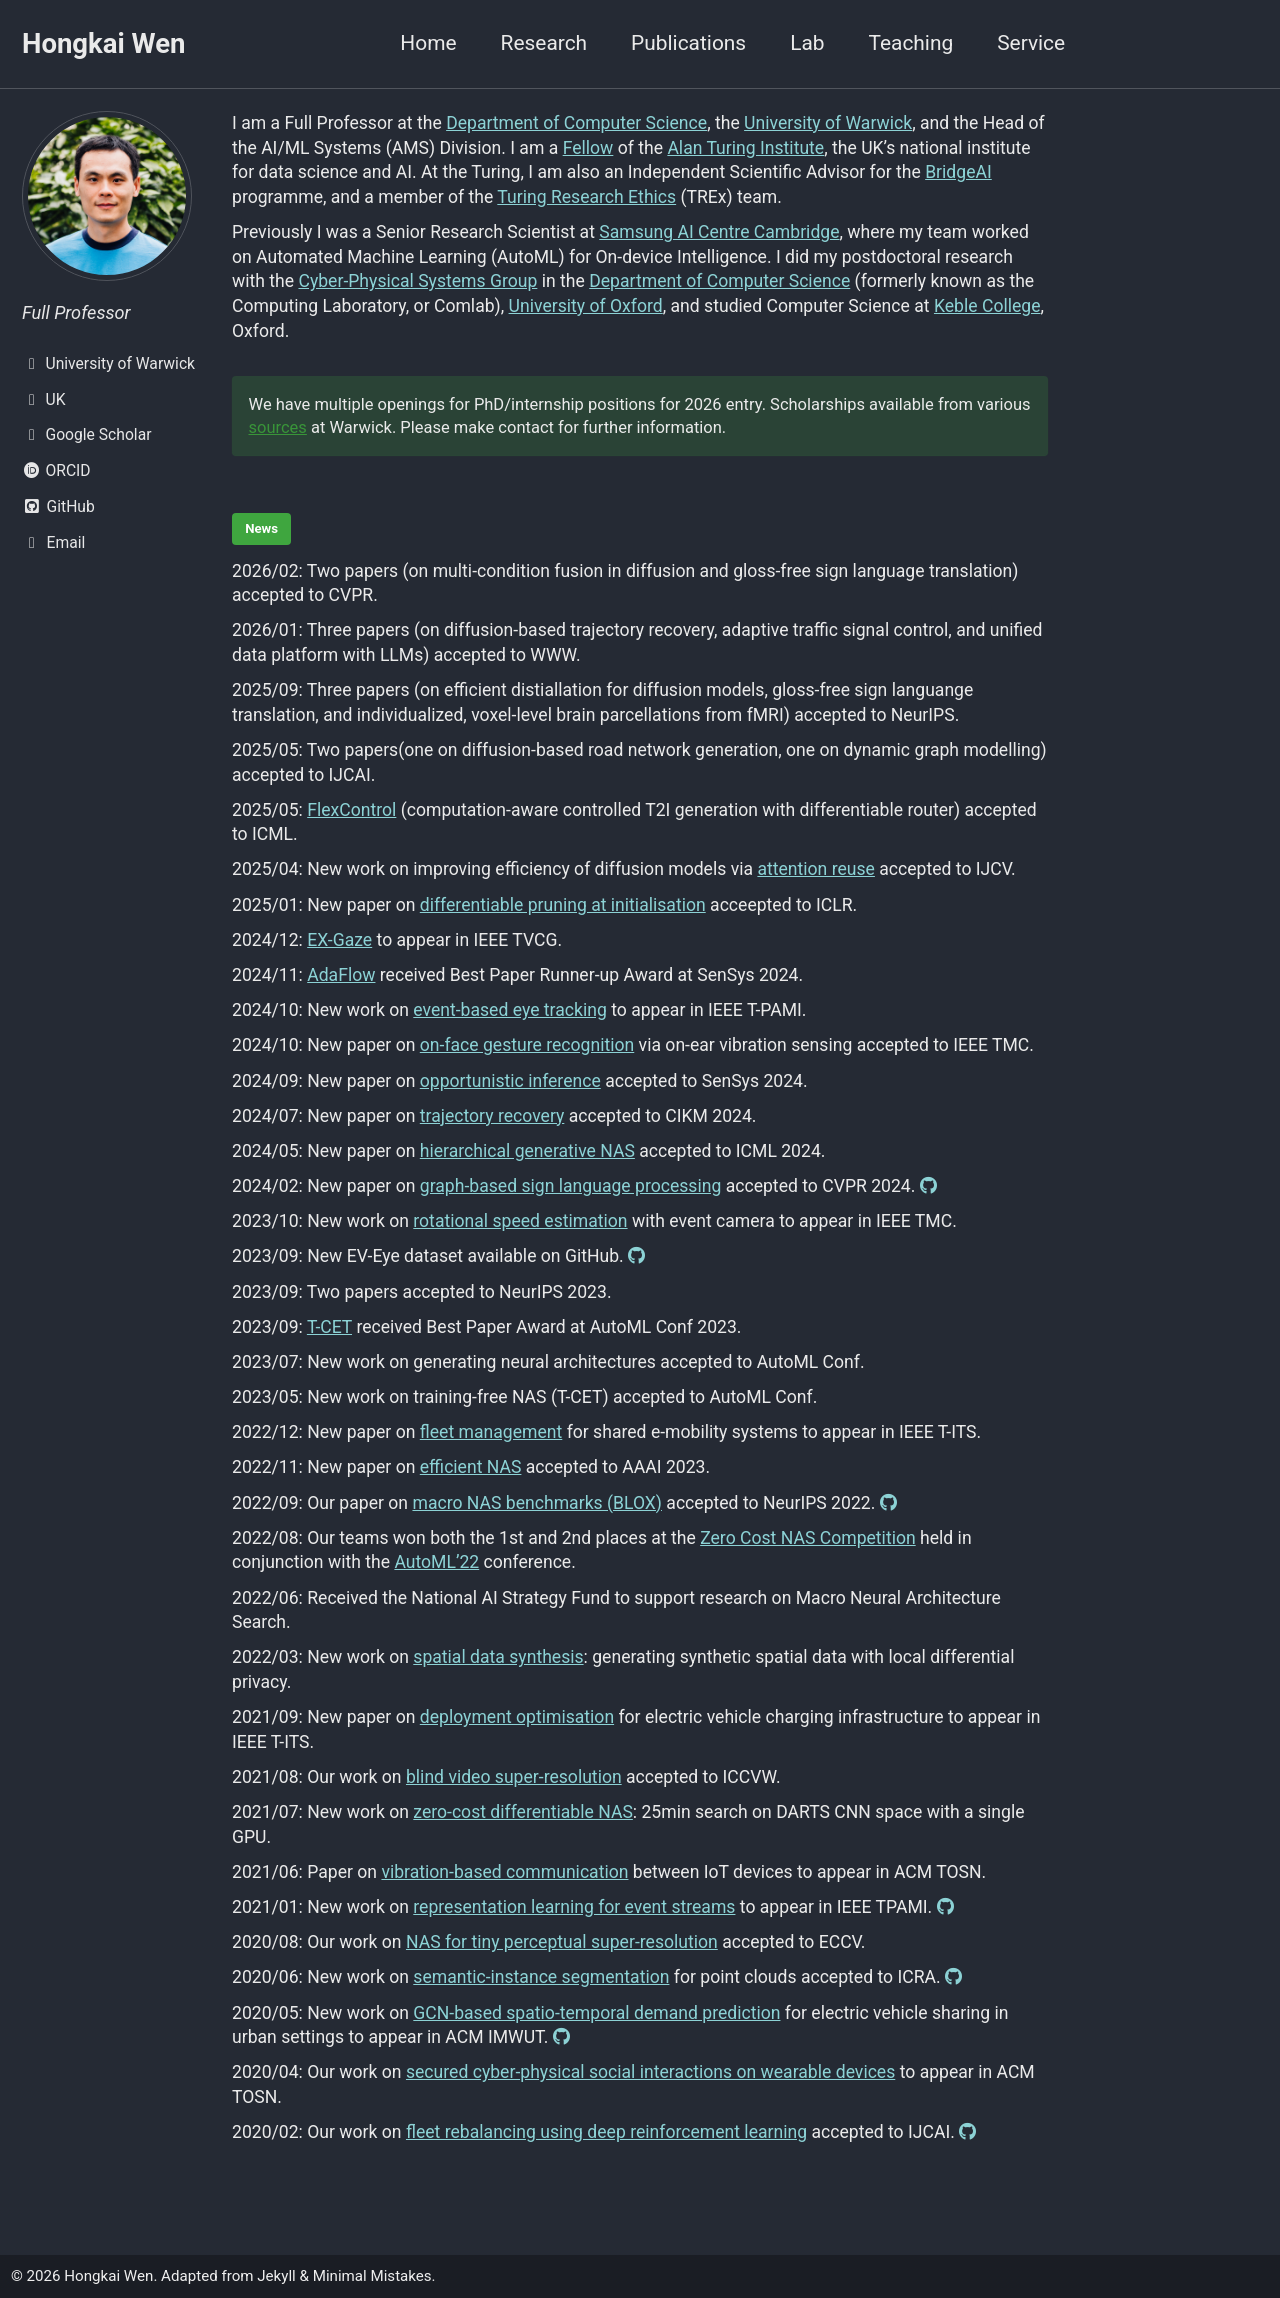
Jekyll (276, 2276)
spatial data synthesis (498, 1657)
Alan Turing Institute (745, 148)
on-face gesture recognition (527, 1045)
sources (278, 427)
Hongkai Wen (104, 43)
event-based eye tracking (510, 1010)
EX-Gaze (339, 940)
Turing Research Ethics (586, 197)
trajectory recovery (492, 1116)
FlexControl (351, 810)
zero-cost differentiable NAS (523, 1812)
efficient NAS (471, 1467)
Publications (688, 43)
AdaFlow (341, 975)
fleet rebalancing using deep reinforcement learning (606, 2132)
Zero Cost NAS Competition (808, 1538)
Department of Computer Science (576, 123)
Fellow (588, 148)
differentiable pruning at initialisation (563, 905)
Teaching (910, 43)
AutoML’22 (436, 1562)
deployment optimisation (517, 1717)
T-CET (329, 1327)
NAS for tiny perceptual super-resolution (562, 1942)
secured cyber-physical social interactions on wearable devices (650, 2072)
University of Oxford (586, 306)
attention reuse (816, 869)
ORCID (56, 470)
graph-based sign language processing (571, 1186)
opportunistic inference (510, 1081)
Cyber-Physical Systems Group (417, 281)
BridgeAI (958, 172)
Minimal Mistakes (372, 2276)
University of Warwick (108, 363)
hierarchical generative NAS (527, 1151)
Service (1031, 43)
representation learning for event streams (574, 1907)
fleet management (491, 1432)
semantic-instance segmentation (541, 1977)
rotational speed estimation (520, 1221)
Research (544, 43)
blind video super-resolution (514, 1777)
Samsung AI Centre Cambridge (719, 232)
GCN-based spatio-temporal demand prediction (596, 2013)
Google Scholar (86, 434)
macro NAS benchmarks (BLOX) (537, 1503)
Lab (807, 43)
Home (428, 43)
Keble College (987, 306)
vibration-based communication (504, 1872)
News (261, 528)
